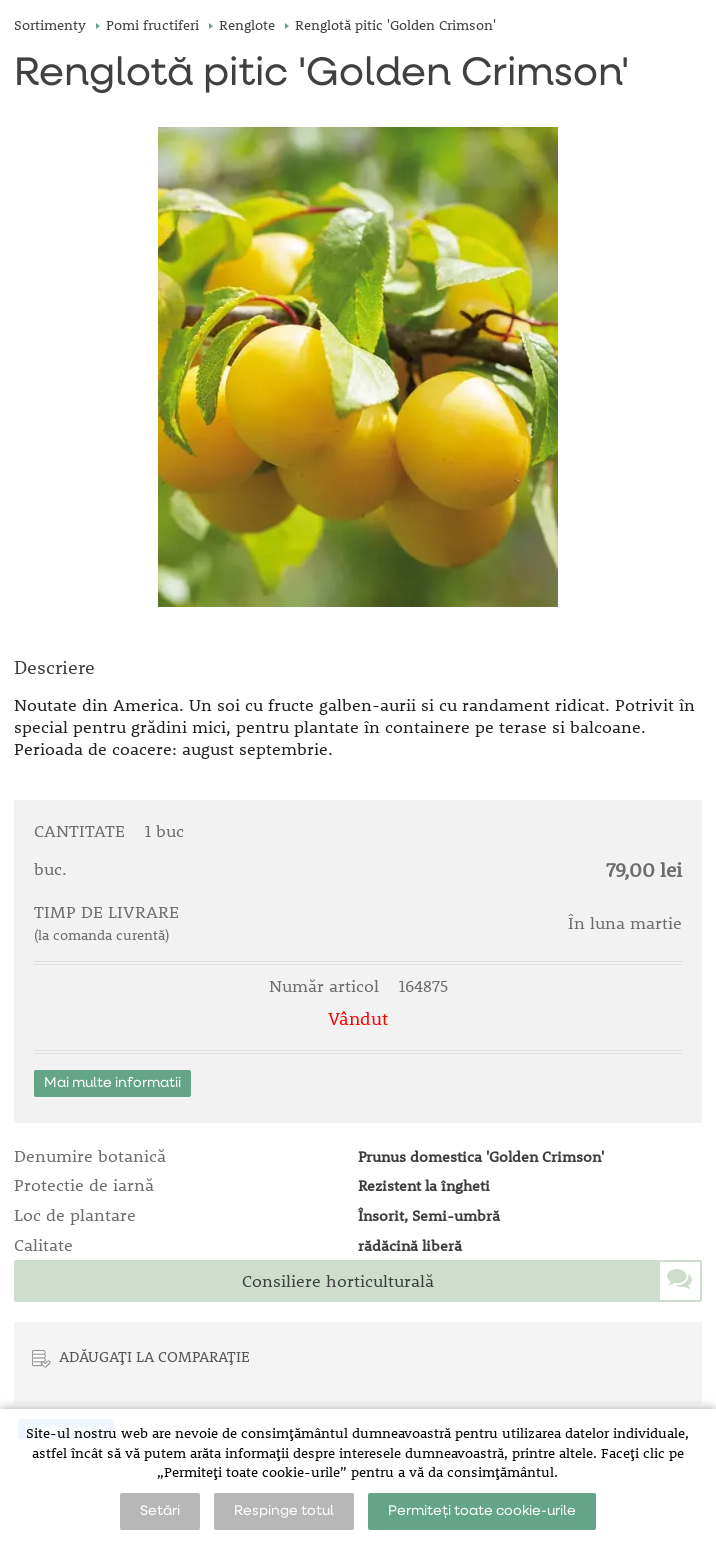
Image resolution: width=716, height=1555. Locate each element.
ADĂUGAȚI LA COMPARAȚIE (154, 1356)
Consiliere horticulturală (338, 1281)
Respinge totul (284, 1511)
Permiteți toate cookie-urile (482, 1511)
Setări (160, 1511)
